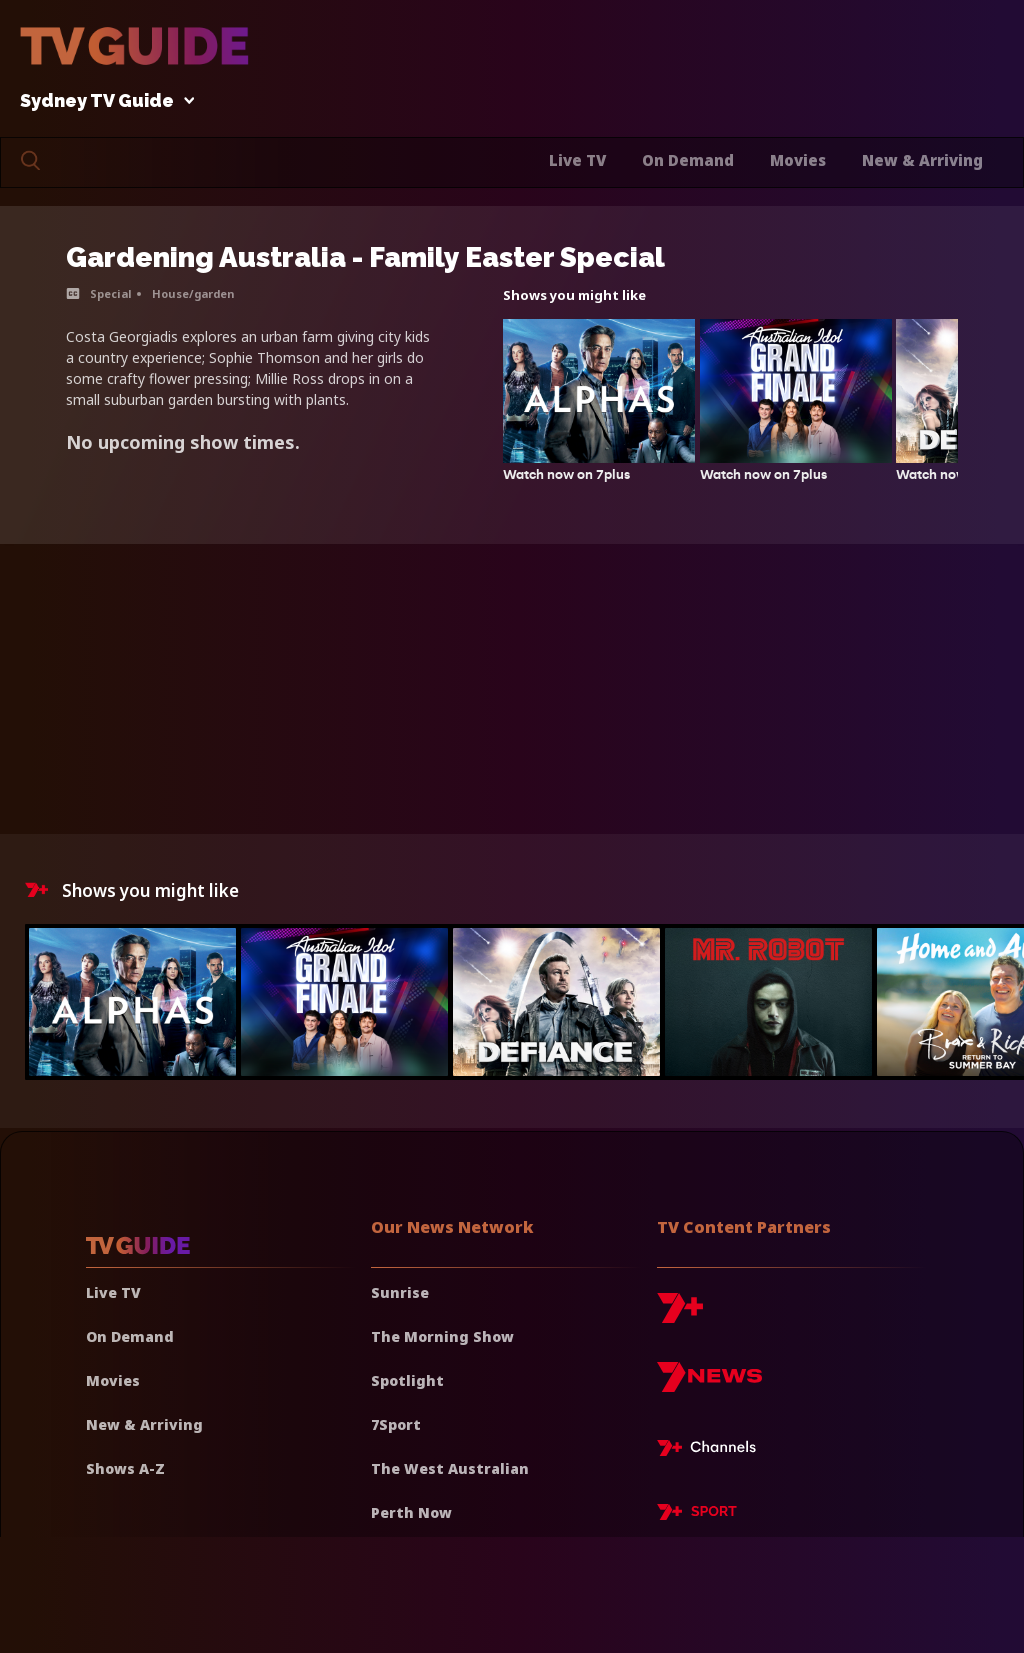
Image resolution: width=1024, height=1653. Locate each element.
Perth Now (411, 1512)
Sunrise (400, 1292)
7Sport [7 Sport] (396, 1424)
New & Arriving (922, 160)
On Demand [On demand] (130, 1336)
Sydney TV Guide (102, 101)
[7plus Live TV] (712, 1451)
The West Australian (450, 1468)
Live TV (577, 160)
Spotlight (407, 1380)
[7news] (709, 1384)
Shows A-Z (125, 1468)
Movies (798, 160)
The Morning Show (442, 1336)
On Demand (688, 160)
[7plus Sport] (697, 1515)
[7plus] (680, 1315)
